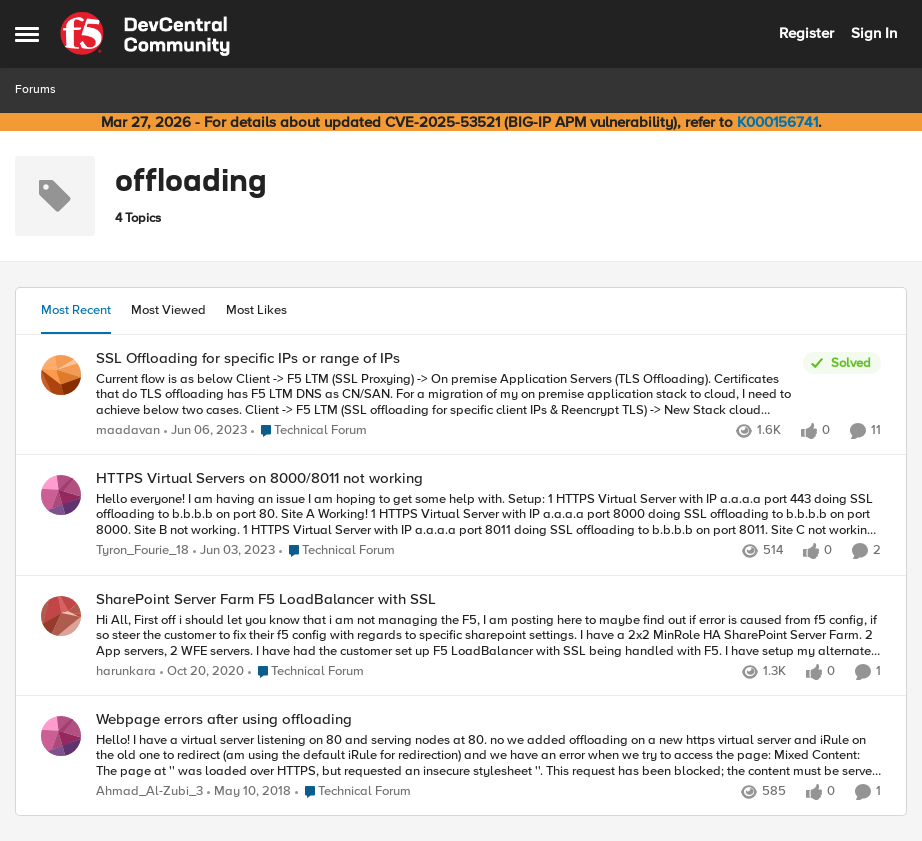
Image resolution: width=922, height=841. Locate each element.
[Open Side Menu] (27, 34)
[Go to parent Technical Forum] (309, 431)
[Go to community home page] (145, 34)
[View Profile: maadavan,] (61, 375)
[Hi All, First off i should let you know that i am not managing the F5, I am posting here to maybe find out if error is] (488, 635)
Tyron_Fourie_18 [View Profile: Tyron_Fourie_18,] (142, 551)
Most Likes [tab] (256, 310)
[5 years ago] (202, 672)
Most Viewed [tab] (168, 310)
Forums (35, 89)
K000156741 (777, 122)
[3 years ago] (205, 431)
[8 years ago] (249, 792)
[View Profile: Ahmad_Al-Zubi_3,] (61, 736)
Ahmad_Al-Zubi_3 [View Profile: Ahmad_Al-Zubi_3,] (149, 791)
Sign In (874, 33)
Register (806, 33)
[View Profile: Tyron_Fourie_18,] (61, 495)
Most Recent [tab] (76, 310)
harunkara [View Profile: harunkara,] (126, 671)
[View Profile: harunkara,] (61, 616)
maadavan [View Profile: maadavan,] (128, 430)
